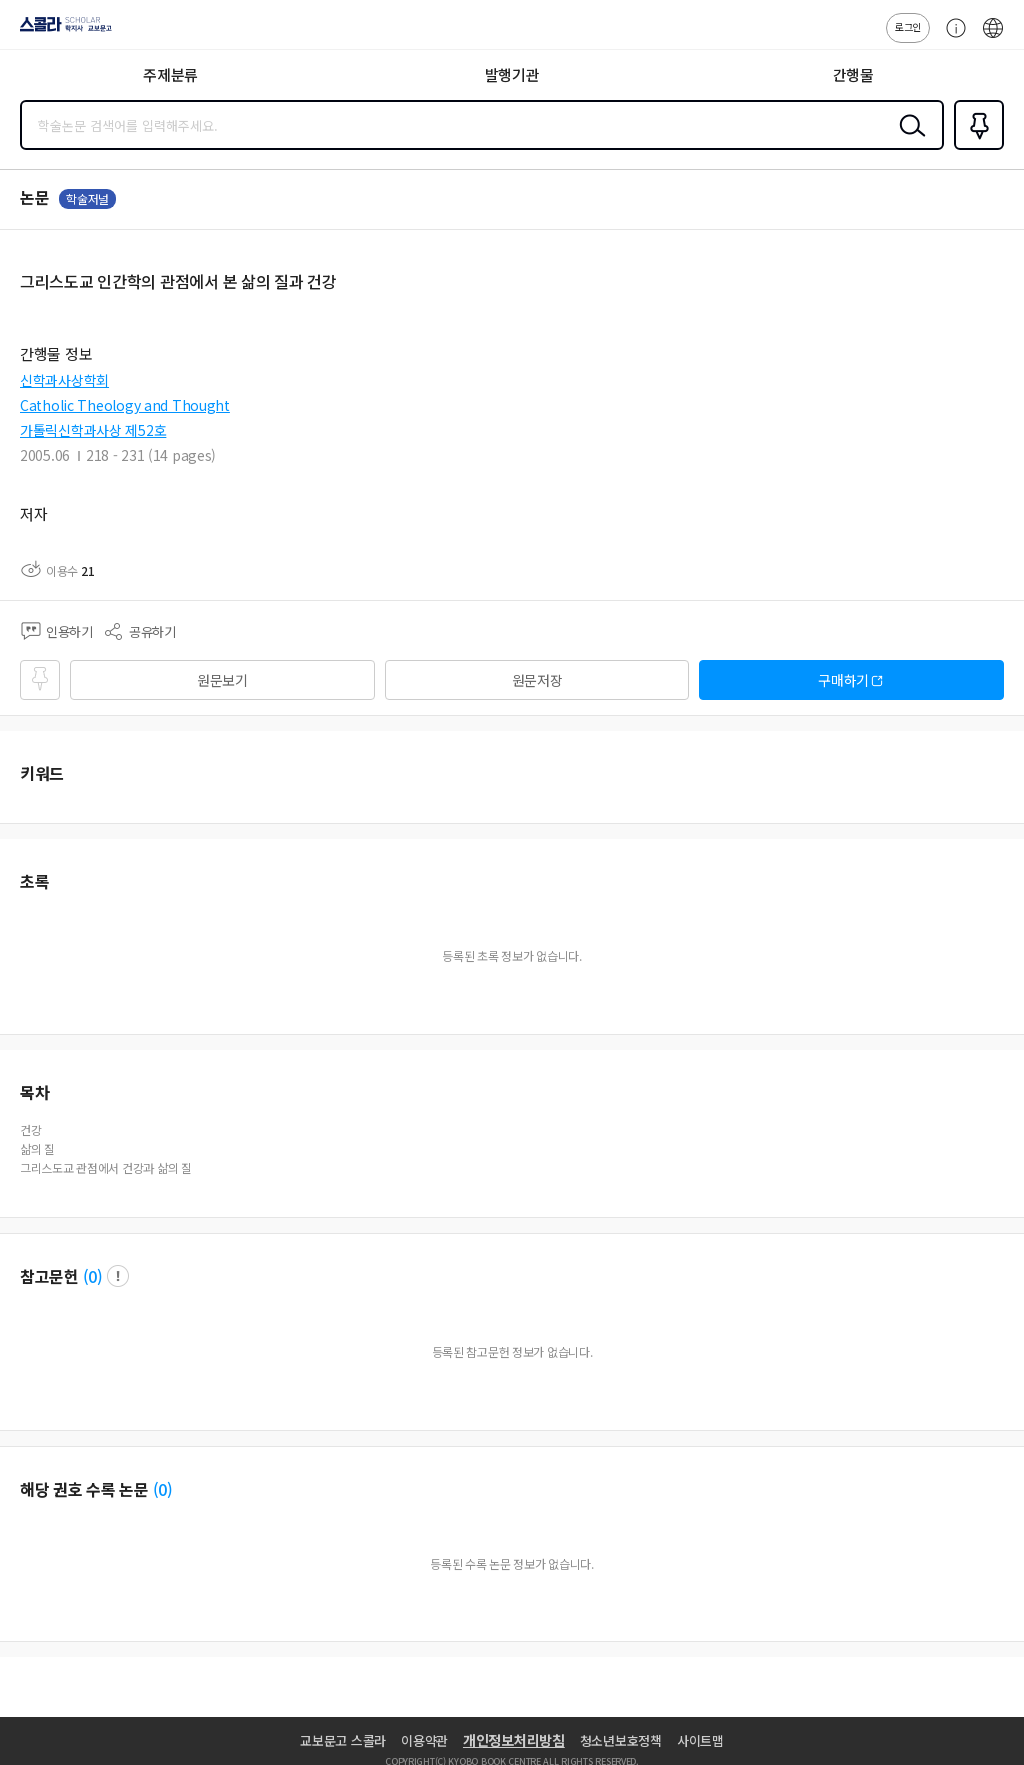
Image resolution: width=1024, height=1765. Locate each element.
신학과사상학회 (64, 380)
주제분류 (170, 74)
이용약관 (424, 1740)
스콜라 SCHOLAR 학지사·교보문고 (60, 31)
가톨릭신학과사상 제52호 (93, 430)
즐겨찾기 (975, 148)
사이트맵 (700, 1740)
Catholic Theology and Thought (125, 405)
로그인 (908, 26)
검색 (908, 141)
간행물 (853, 74)
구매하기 (843, 680)
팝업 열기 (118, 1276)
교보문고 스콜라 (343, 1740)
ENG (993, 38)
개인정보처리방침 (514, 1740)
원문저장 (537, 680)
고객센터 (951, 38)
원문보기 (222, 680)
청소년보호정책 (621, 1740)
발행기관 (512, 74)
